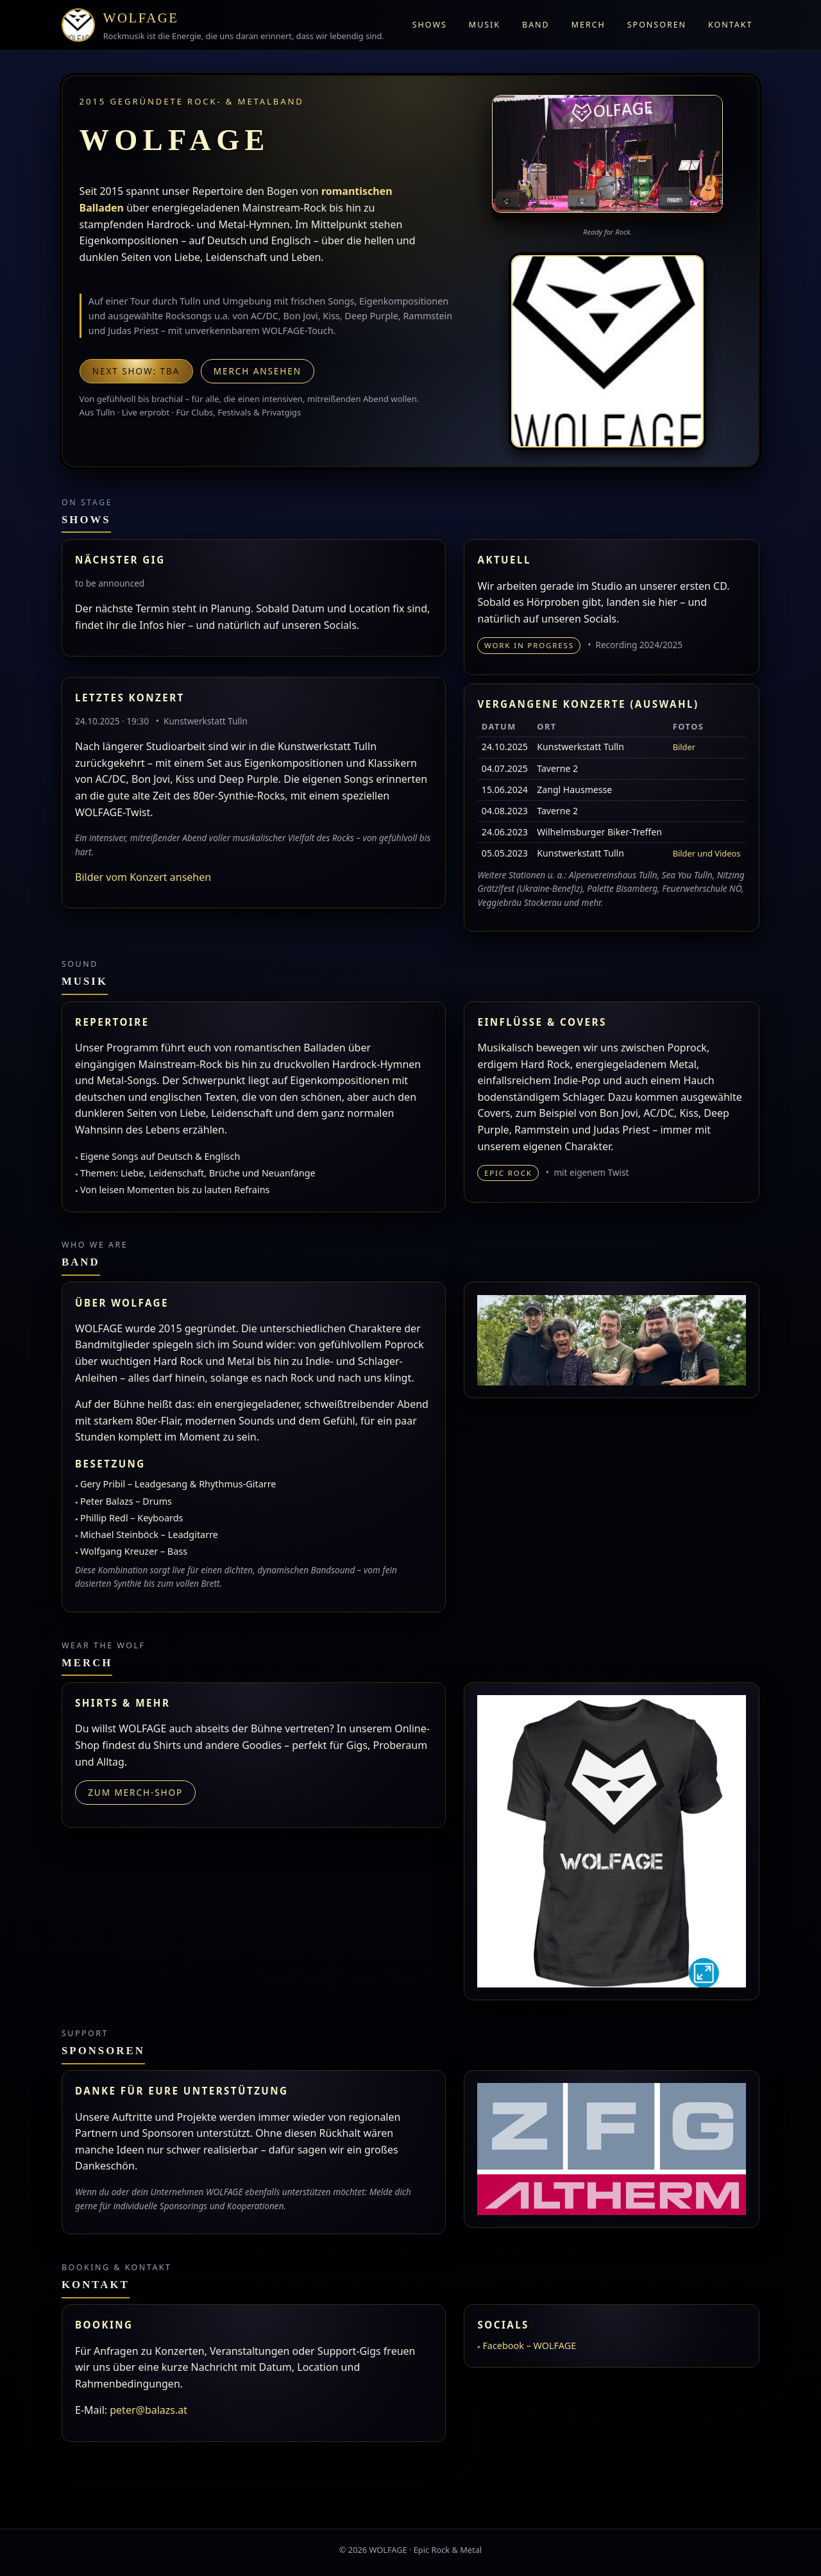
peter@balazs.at (148, 2410)
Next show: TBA (136, 371)
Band (536, 24)
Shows (429, 24)
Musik (484, 24)
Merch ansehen (257, 371)
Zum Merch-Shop (135, 1792)
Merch (588, 24)
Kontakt (730, 24)
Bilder (684, 747)
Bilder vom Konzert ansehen (143, 877)
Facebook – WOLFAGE (529, 2345)
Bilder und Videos (707, 853)
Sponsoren (656, 24)
